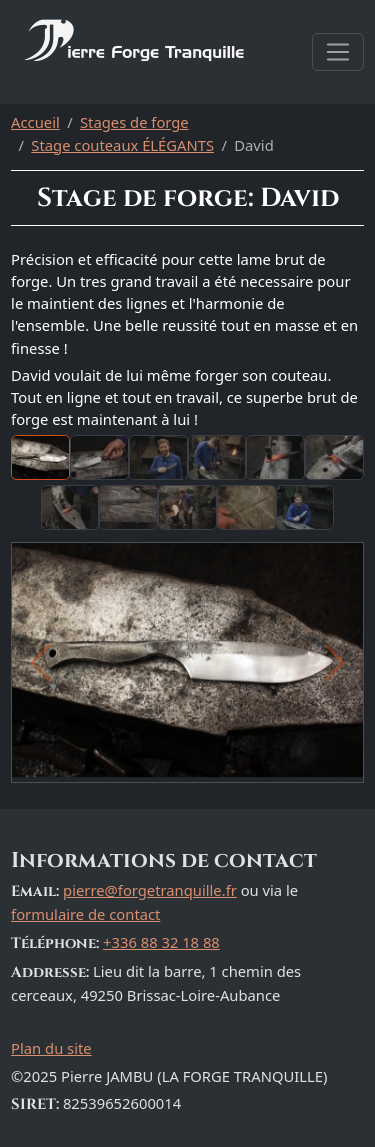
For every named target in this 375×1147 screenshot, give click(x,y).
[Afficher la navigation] (338, 51)
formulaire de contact (85, 914)
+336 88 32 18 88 (161, 942)
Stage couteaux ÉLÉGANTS (122, 145)
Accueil (35, 122)
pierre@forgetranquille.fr (150, 890)
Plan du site (51, 1048)
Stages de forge (134, 122)
